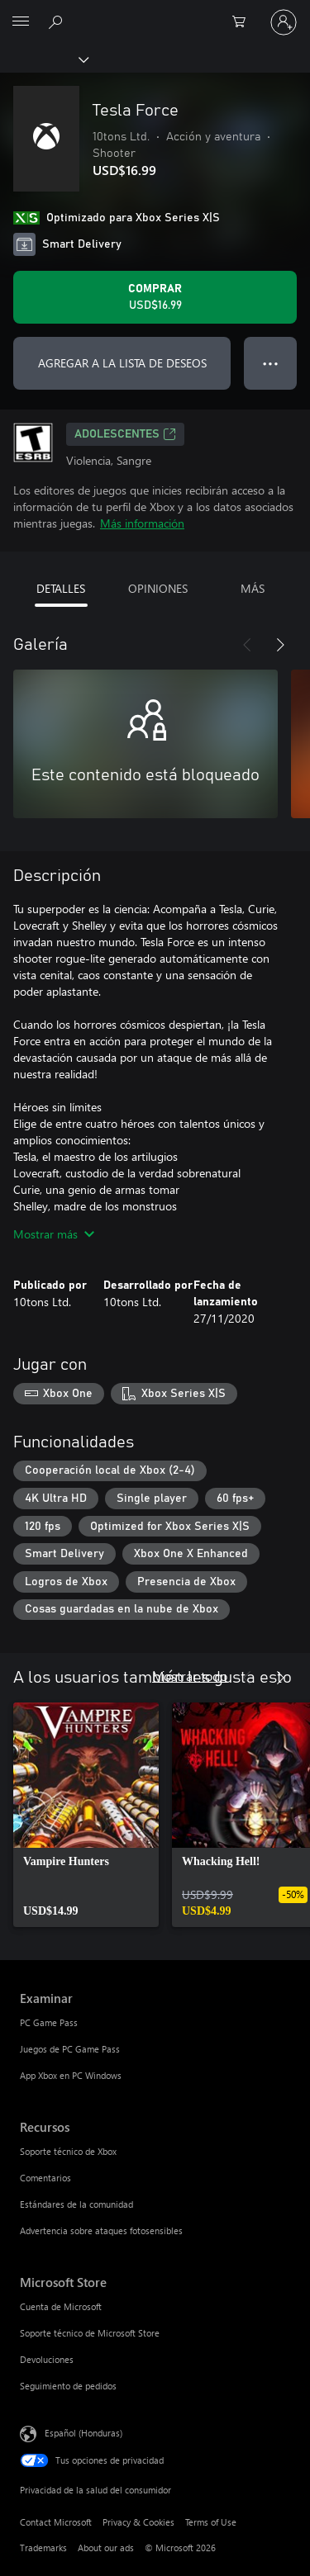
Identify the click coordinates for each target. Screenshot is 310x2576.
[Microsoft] (155, 12)
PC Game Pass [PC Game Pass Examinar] (49, 2022)
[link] (86, 1814)
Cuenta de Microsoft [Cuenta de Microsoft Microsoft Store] (61, 2306)
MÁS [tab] (253, 588)
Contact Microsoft (56, 2522)
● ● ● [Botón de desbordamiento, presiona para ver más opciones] (271, 362)
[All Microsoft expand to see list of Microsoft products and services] (21, 22)
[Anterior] (247, 644)
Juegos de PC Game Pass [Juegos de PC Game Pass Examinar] (70, 2048)
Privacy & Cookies (138, 2522)
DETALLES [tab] (60, 588)
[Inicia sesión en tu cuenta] (283, 22)
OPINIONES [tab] (158, 588)
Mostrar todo (189, 1675)
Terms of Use (210, 2522)
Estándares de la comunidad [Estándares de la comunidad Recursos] (76, 2204)
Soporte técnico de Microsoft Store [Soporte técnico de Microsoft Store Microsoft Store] (90, 2332)
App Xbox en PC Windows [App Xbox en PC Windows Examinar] (71, 2075)
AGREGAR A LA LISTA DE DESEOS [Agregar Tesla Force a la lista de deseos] (122, 363)
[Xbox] (43, 59)
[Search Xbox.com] (58, 21)
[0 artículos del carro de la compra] (244, 22)
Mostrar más (53, 1234)
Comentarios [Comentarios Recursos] (45, 2177)
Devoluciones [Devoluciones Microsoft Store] (47, 2359)
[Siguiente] (280, 644)
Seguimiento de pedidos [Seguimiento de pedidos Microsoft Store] (68, 2385)
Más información (142, 523)
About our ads (106, 2547)
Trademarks (43, 2547)
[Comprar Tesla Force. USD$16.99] (155, 297)
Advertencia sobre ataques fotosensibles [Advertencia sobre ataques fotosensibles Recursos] (101, 2230)
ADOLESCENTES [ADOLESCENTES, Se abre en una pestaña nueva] (125, 434)
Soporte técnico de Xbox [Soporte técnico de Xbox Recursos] (68, 2151)
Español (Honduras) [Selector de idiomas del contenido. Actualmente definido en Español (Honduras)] (83, 2432)
